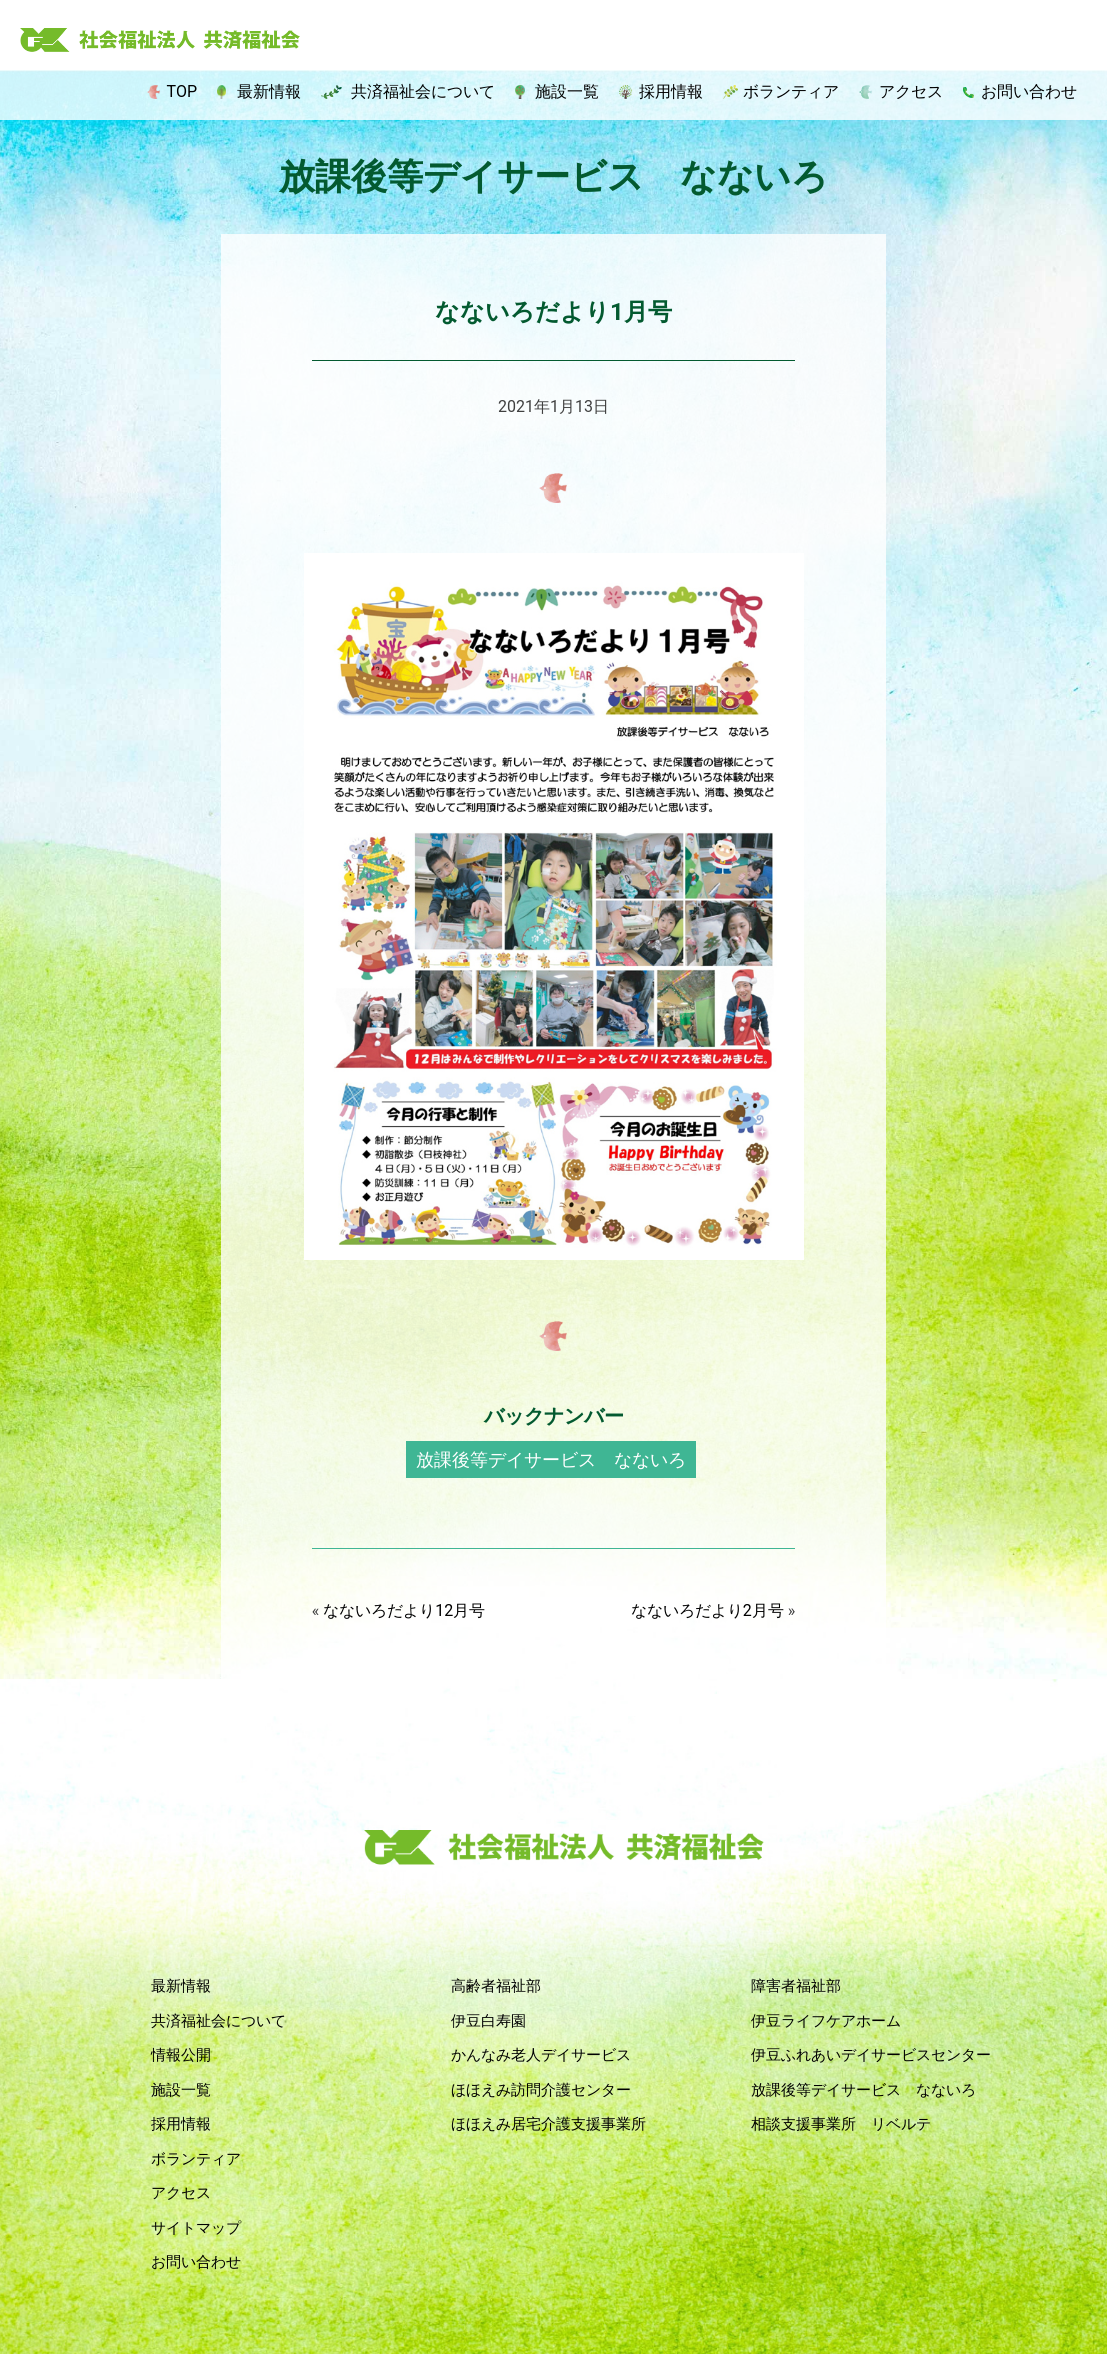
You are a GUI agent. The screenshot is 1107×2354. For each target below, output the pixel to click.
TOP (182, 91)
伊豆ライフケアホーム (826, 2021)
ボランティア (791, 91)
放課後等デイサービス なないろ (551, 1459)
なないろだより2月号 (707, 1610)
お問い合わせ (1029, 91)
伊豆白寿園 (488, 2021)
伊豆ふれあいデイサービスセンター (871, 2055)
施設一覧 (567, 91)
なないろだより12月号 (404, 1610)
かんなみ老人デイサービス (541, 2055)
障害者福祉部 (796, 1986)
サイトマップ (196, 2228)
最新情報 (269, 91)
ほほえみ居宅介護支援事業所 (548, 2124)
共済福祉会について (423, 91)
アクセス (911, 91)
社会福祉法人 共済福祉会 (160, 41)
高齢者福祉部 (496, 1986)
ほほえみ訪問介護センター (541, 2090)
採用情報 (671, 91)
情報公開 (181, 2055)
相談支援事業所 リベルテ (841, 2124)
